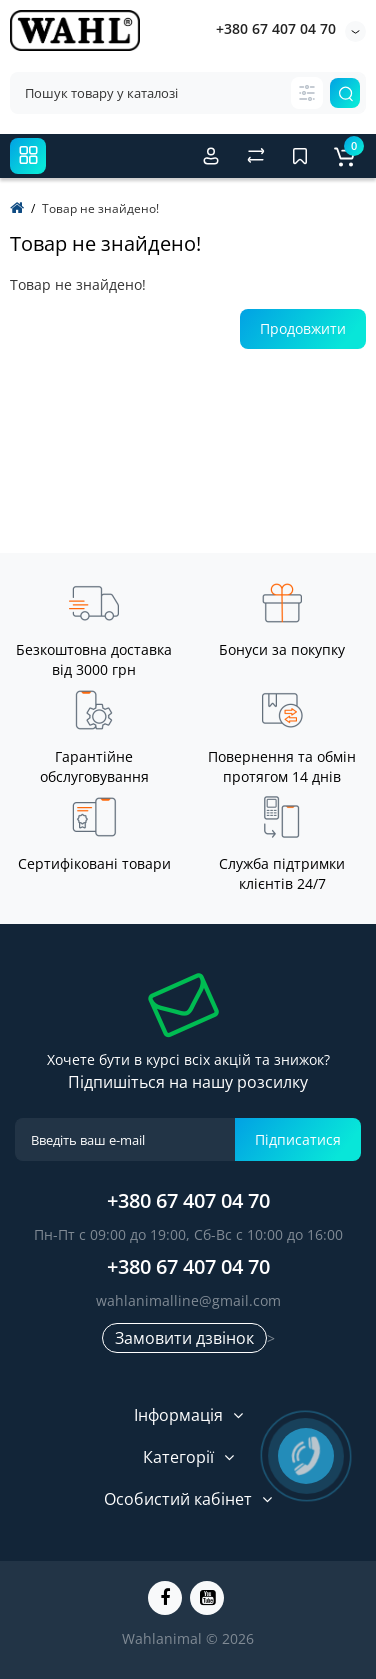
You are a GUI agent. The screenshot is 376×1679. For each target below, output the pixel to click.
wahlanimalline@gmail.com (188, 1300)
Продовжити (303, 328)
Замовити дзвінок (184, 1338)
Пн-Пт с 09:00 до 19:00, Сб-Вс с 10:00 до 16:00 (188, 1234)
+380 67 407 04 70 (276, 28)
